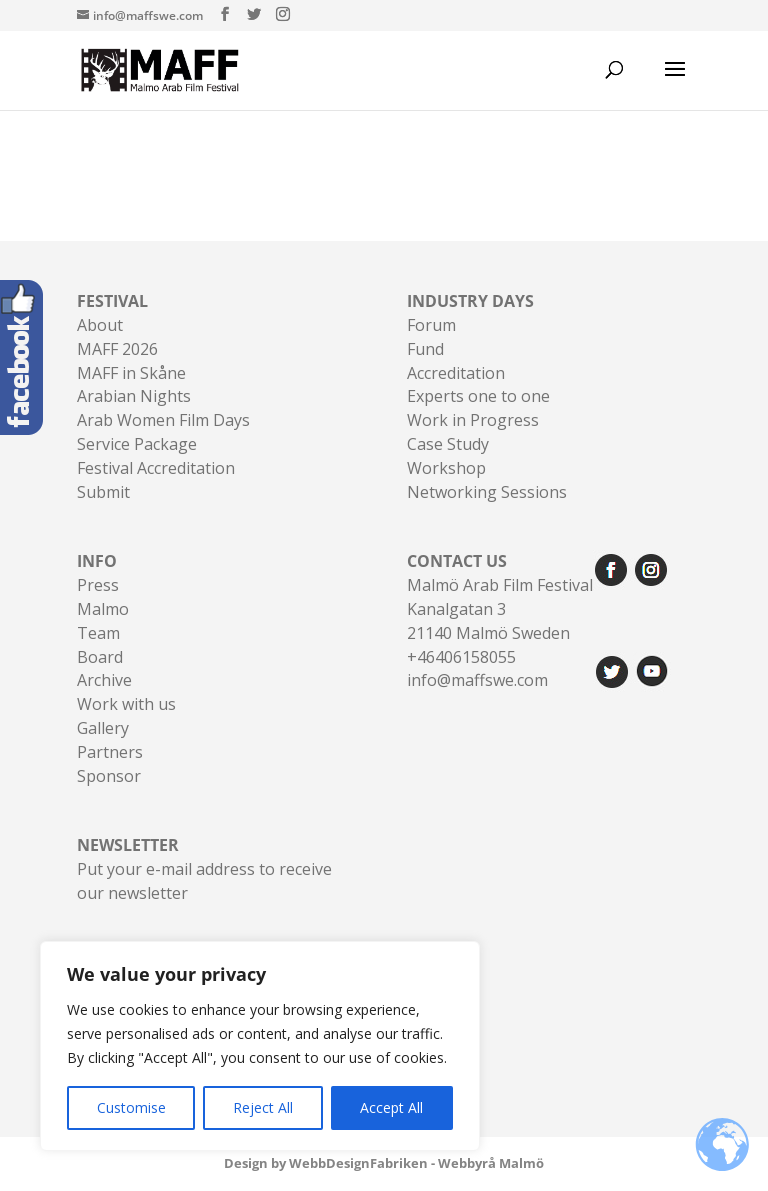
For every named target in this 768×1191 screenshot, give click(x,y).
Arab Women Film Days (163, 420)
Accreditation (456, 373)
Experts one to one (478, 396)
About (100, 325)
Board (100, 657)
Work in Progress (473, 420)
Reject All (263, 1107)
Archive (104, 680)
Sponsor (109, 776)
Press (98, 585)
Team (98, 633)
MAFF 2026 (117, 349)
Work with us (126, 704)
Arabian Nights (134, 396)
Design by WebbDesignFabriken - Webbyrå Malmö (384, 1163)
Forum (431, 325)
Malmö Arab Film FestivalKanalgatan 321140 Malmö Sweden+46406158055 (500, 608)
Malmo (103, 609)
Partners (110, 752)
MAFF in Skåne (131, 373)
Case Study (448, 444)
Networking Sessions (487, 492)
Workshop (446, 468)
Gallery (103, 728)
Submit (103, 492)
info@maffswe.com (477, 680)
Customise (131, 1107)
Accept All (391, 1107)
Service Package (137, 444)
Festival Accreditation (156, 468)
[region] (260, 1046)
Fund (425, 349)
